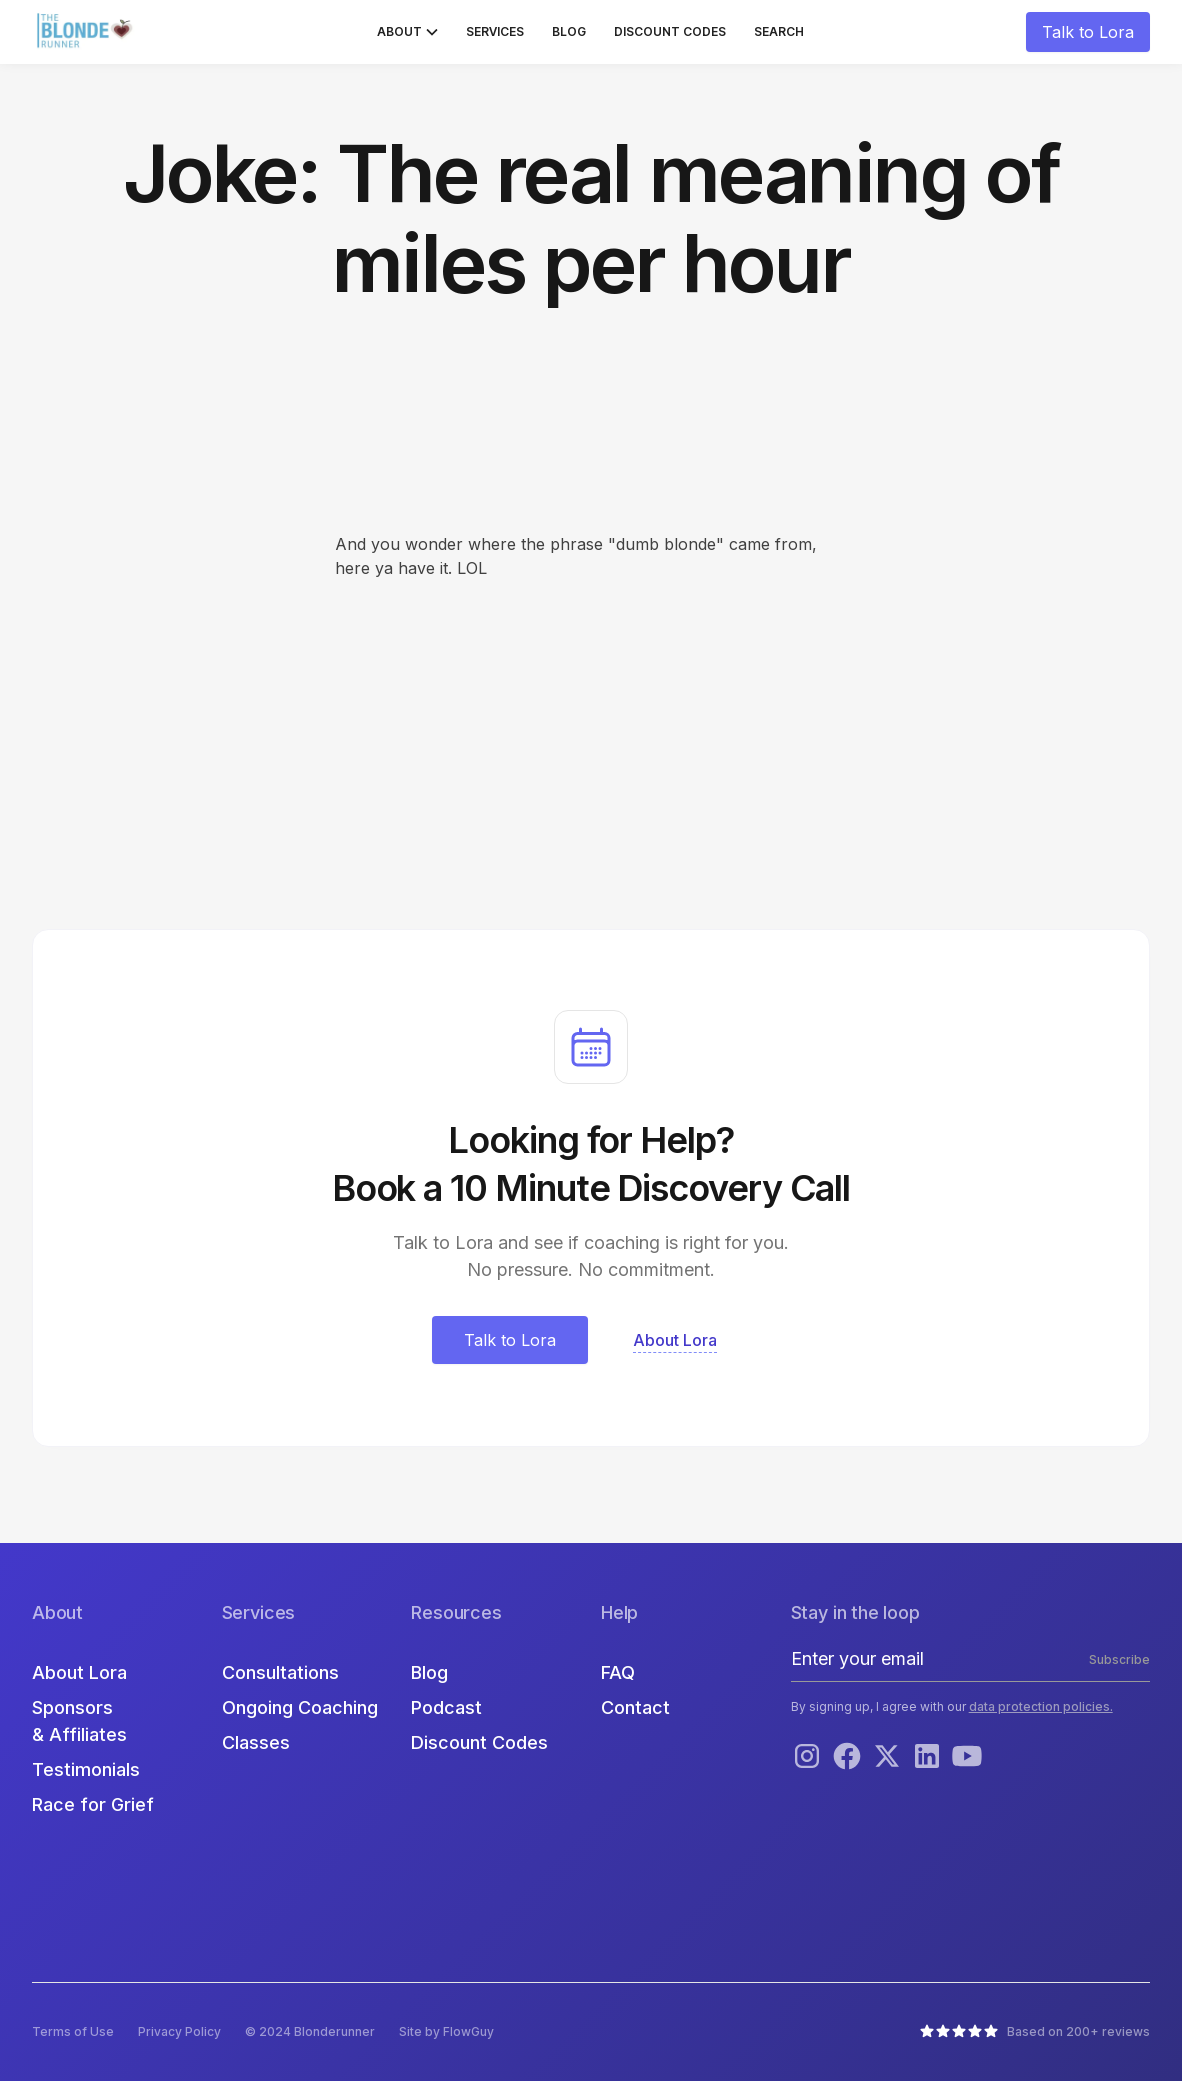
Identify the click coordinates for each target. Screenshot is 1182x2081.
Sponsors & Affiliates (79, 1721)
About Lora (79, 1672)
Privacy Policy (179, 2031)
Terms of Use (73, 2031)
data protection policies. (1041, 1706)
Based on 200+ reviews (1078, 2031)
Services (495, 31)
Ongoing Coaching (300, 1707)
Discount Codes (670, 31)
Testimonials (86, 1769)
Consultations (280, 1672)
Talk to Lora (1088, 32)
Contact (635, 1707)
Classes (256, 1742)
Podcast (446, 1707)
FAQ (618, 1672)
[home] (87, 32)
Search (779, 31)
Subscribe (1119, 1659)
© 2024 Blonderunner (310, 2031)
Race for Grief (93, 1804)
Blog (569, 31)
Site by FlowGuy (446, 2031)
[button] (407, 32)
